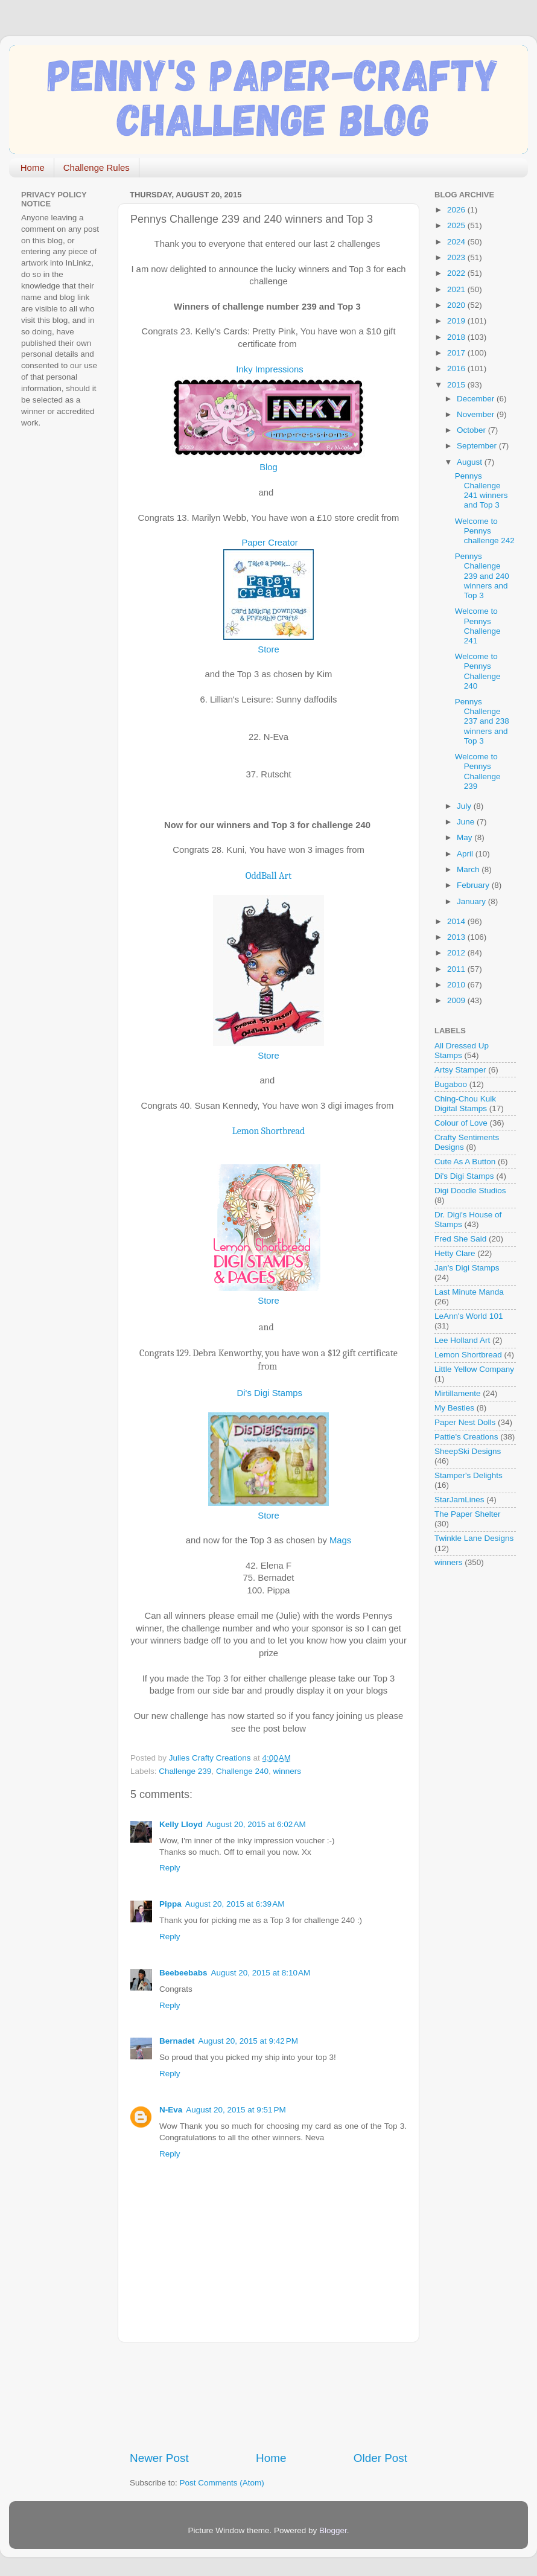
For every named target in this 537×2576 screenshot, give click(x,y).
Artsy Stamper (460, 1069)
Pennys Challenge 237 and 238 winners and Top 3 (482, 721)
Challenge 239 (185, 1771)
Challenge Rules (96, 167)
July (465, 806)
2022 (457, 273)
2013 (457, 937)
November (477, 414)
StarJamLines (459, 1499)
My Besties (454, 1407)
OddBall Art (268, 875)
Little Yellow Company (474, 1369)
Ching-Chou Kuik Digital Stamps (465, 1103)
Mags (339, 1540)
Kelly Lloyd (181, 1824)
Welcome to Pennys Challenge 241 (478, 626)
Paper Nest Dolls (464, 1422)
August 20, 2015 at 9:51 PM (236, 2109)
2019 (457, 320)
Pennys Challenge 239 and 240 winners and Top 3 (482, 576)
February (474, 885)
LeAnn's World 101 (468, 1316)
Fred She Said (460, 1238)
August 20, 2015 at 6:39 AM (235, 1903)
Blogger (333, 2530)
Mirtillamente (457, 1393)
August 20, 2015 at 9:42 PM (249, 2040)
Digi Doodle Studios (470, 1190)
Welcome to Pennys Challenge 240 (478, 671)
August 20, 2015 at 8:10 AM (261, 1972)
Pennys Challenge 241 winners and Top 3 (481, 490)
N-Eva (170, 2109)
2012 (457, 952)
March (469, 869)
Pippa (170, 1903)
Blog (268, 467)
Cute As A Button (464, 1161)
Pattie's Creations (466, 1436)
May (465, 837)
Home (33, 167)
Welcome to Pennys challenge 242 (485, 531)
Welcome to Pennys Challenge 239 (478, 771)
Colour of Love (461, 1122)
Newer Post (159, 2458)
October (472, 430)
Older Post (380, 2458)
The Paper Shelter (467, 1514)
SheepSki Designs (467, 1451)
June (467, 821)
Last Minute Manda (469, 1291)
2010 (457, 984)
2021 (457, 289)
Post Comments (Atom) (222, 2482)
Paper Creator (268, 542)
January (472, 901)
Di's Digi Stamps (268, 1393)
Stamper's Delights (468, 1475)
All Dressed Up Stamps (461, 1050)
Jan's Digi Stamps (467, 1267)
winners (287, 1771)
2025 (457, 225)
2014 (457, 921)
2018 (457, 337)
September (478, 445)
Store (268, 649)
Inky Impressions (268, 369)
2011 (457, 969)
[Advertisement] (268, 2396)
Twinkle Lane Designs (473, 1538)
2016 (457, 368)
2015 (457, 384)
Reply (169, 1867)
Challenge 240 (242, 1771)
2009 (457, 1000)
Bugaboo (450, 1084)
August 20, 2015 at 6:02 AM (256, 1824)
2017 (457, 352)
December (477, 398)
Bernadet (177, 2040)
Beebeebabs (183, 1972)
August (471, 462)
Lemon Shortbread (268, 1131)
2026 (457, 209)
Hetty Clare (454, 1253)
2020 (457, 305)
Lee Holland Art (462, 1340)
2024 (457, 241)
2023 (457, 257)
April (466, 853)
